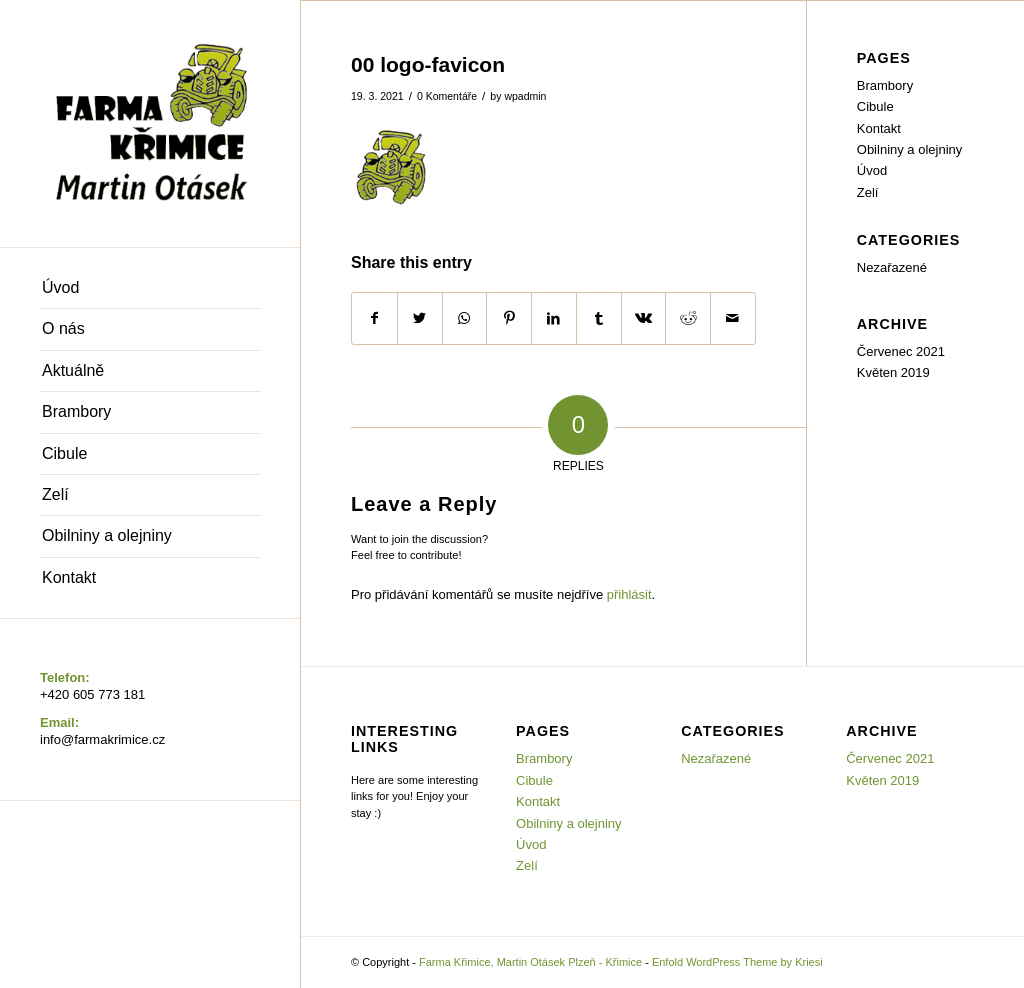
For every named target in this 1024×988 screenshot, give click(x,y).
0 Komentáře (447, 96)
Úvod (872, 170)
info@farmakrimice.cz (102, 739)
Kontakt (879, 128)
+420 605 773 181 (92, 694)
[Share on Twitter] (420, 318)
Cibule (875, 106)
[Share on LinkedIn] (554, 318)
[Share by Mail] (733, 318)
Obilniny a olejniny (910, 149)
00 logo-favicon (428, 64)
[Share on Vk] (644, 318)
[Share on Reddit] (688, 318)
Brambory (885, 85)
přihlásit (629, 594)
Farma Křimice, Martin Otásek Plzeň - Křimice (530, 962)
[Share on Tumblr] (599, 318)
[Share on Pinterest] (509, 318)
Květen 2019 (893, 372)
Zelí (868, 192)
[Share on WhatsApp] (465, 318)
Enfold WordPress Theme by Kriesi (737, 962)
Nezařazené (892, 267)
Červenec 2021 (901, 351)
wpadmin (525, 96)
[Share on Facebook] (374, 318)
